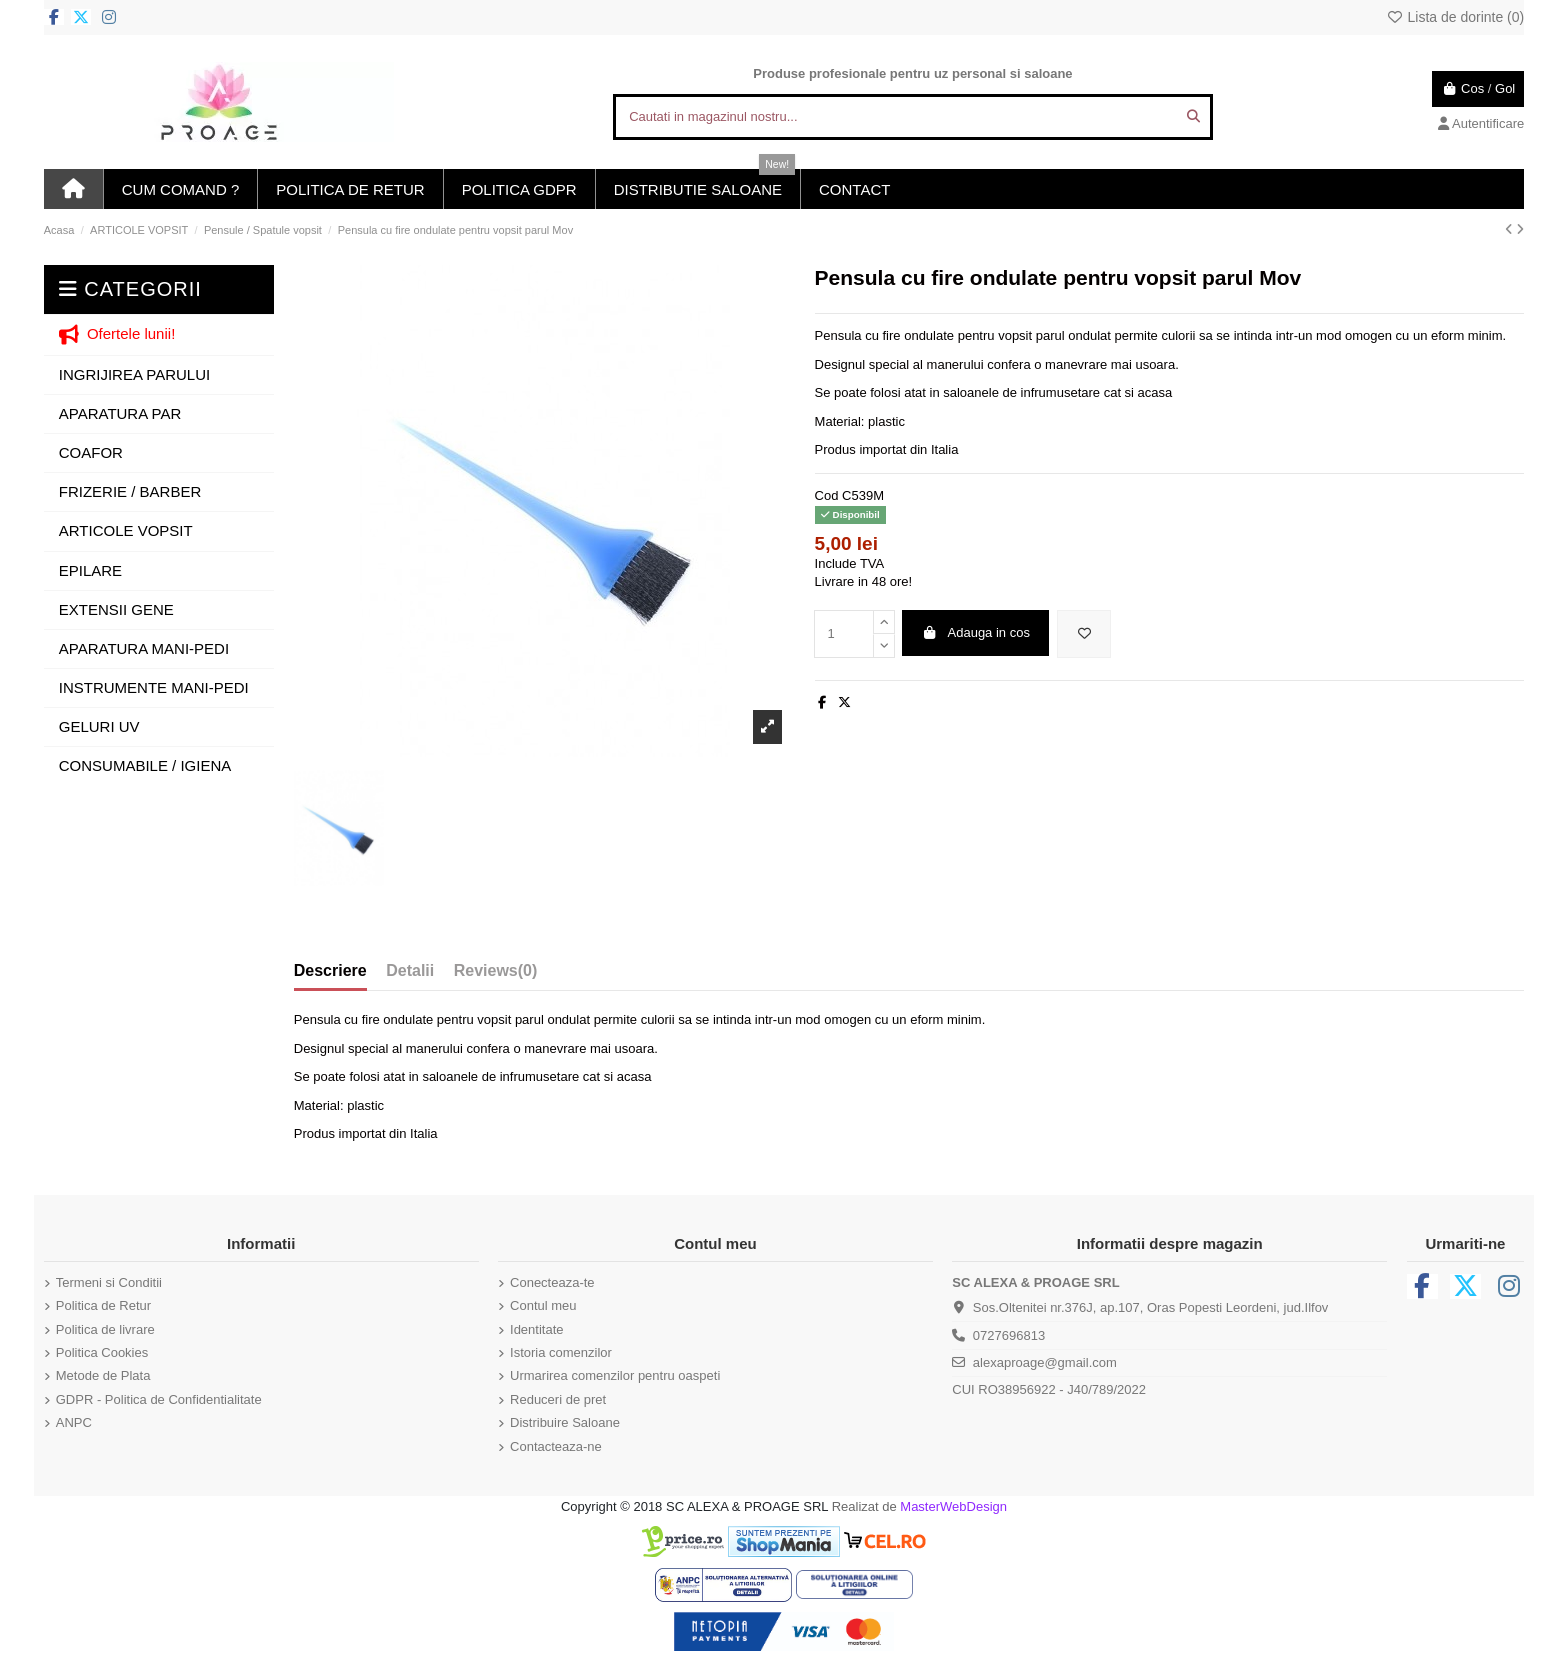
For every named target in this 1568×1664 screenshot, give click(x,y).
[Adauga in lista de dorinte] (1084, 634)
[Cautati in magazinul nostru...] (1193, 117)
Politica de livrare (105, 1329)
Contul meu (543, 1305)
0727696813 (1009, 1335)
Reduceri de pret (558, 1399)
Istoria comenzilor (561, 1352)
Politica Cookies (102, 1352)
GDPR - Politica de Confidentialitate (159, 1399)
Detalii (410, 970)
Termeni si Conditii (109, 1282)
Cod (827, 495)
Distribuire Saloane (565, 1422)
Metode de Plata (103, 1375)
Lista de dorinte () (1455, 17)
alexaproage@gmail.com (1045, 1362)
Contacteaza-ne (556, 1446)
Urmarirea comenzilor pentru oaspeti (615, 1375)
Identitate (537, 1329)
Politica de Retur (103, 1305)
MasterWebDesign (953, 1506)
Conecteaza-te (552, 1282)
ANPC (74, 1422)
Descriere (330, 970)
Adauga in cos (976, 632)
